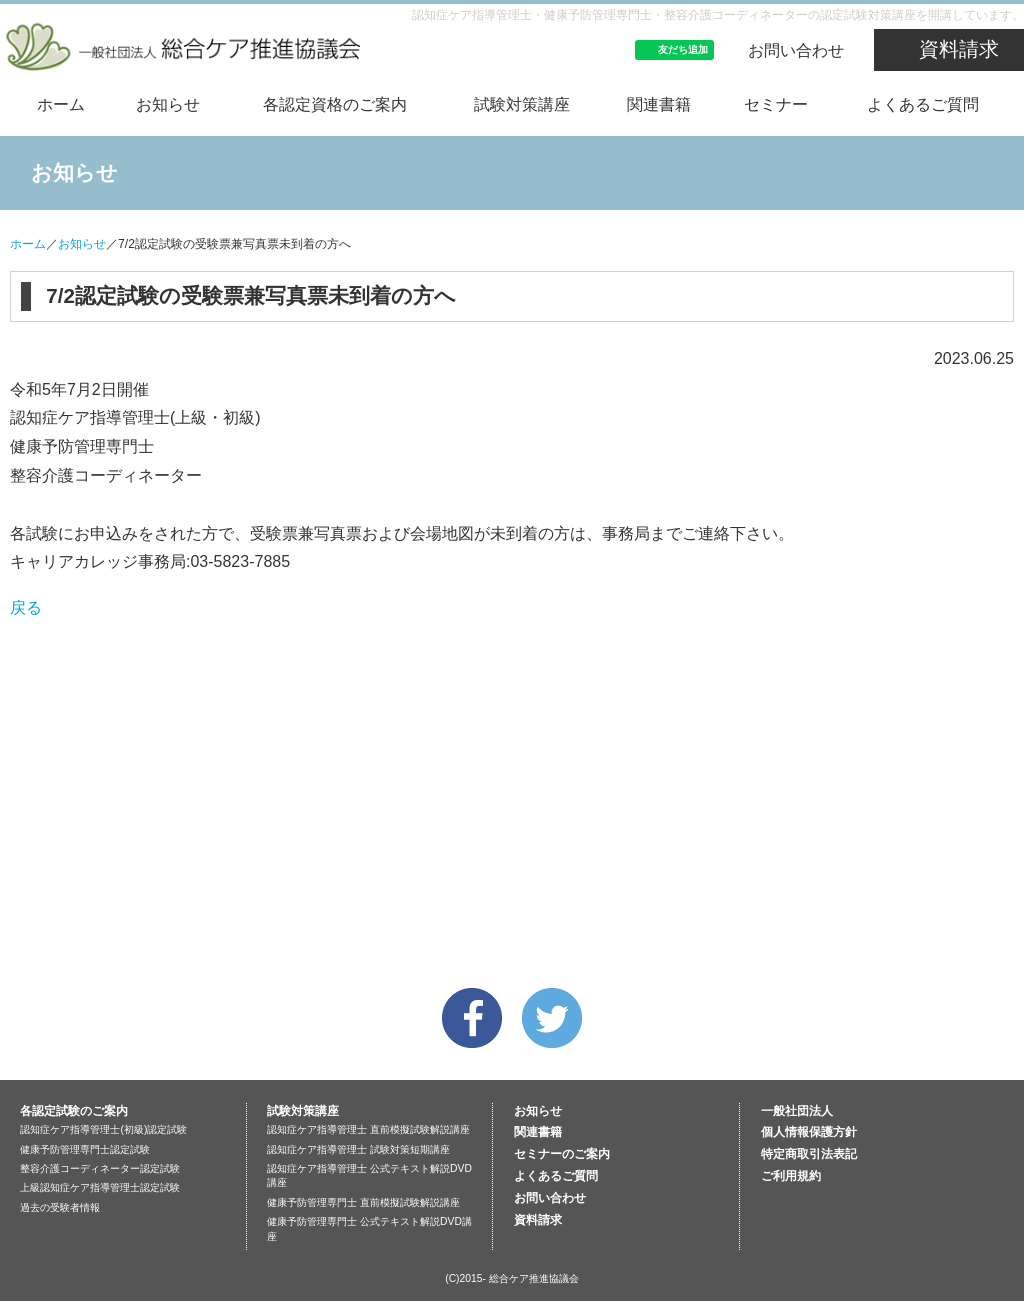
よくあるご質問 (923, 104)
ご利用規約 (791, 1176)
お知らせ (168, 104)
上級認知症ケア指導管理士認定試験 (100, 1187)
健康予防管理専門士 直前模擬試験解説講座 (363, 1202)
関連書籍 (659, 104)
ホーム (61, 104)
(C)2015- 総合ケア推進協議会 (512, 1278)
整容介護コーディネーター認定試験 (100, 1168)
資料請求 (959, 49)
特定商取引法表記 (809, 1154)
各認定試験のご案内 (74, 1111)
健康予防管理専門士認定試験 (85, 1149)
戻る (26, 607)
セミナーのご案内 (562, 1154)
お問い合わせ (796, 50)
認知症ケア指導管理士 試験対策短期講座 (358, 1149)
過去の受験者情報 (60, 1207)
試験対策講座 (522, 104)
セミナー (776, 104)
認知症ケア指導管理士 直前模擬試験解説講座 (368, 1129)
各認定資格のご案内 (335, 104)
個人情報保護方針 (809, 1132)
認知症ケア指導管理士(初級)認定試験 (103, 1129)
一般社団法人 (797, 1111)
